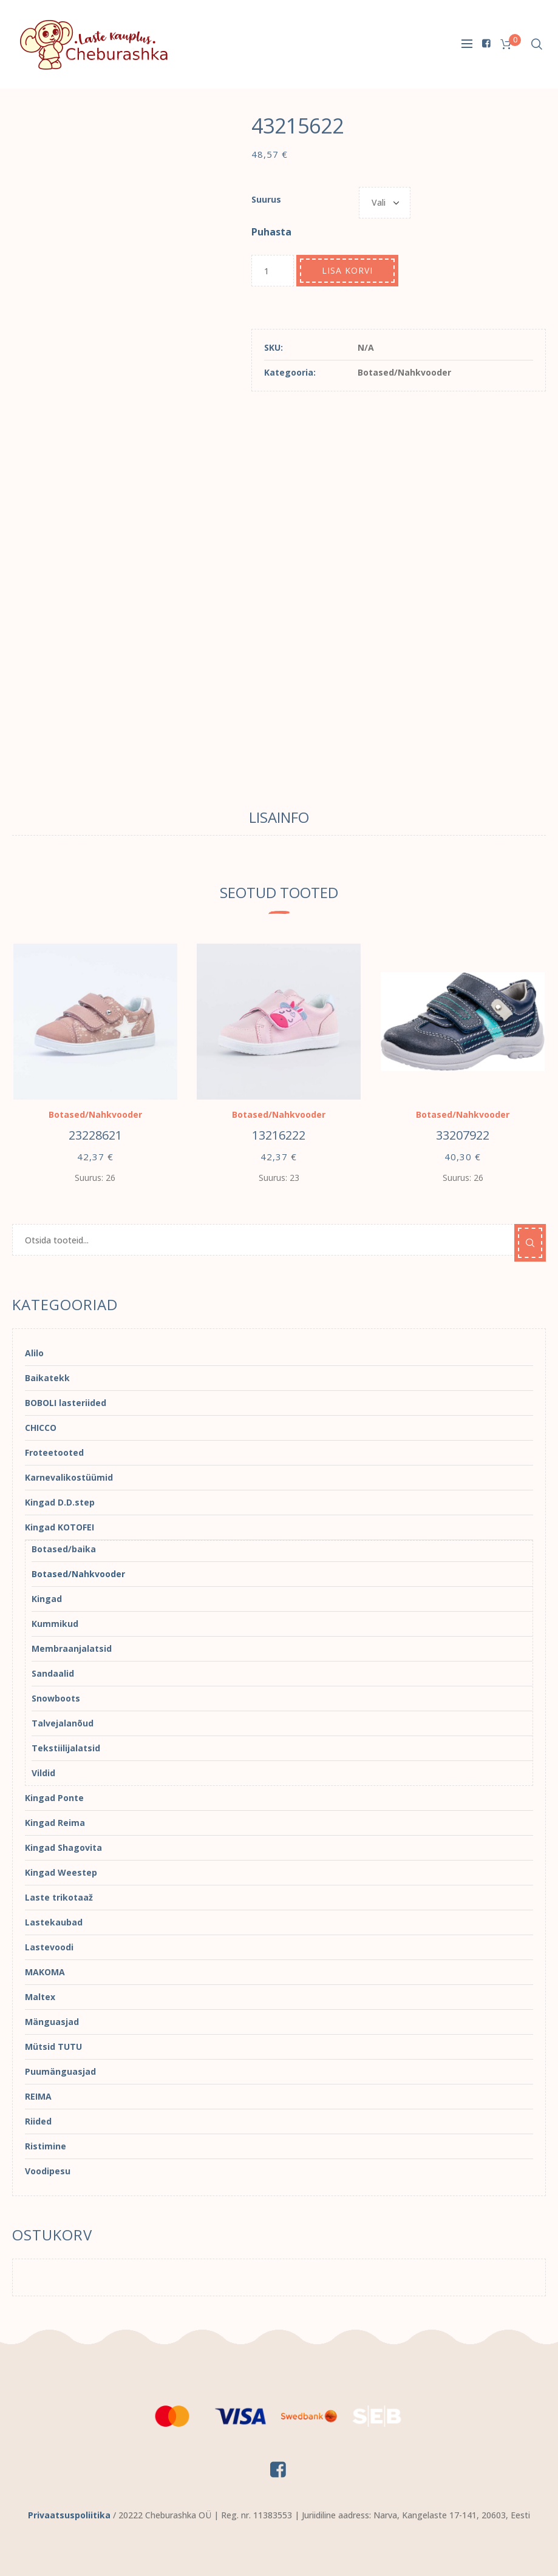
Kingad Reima (55, 1822)
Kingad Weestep (61, 1872)
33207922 (462, 1135)
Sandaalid (53, 1673)
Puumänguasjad (60, 2071)
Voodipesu (47, 2171)
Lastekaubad (54, 1922)
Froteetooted (54, 1452)
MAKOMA (45, 1972)
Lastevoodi (49, 1947)
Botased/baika (64, 1549)
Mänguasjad (52, 2021)
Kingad (47, 1598)
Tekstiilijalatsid (66, 1748)
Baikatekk (47, 1378)
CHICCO (40, 1427)
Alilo (34, 1353)
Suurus (266, 199)
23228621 (95, 1135)
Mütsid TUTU (53, 2046)
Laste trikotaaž (59, 1897)
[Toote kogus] (272, 270)
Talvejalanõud (63, 1723)
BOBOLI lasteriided (65, 1402)
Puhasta (271, 231)
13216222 (278, 1135)
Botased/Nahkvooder (404, 372)
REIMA (38, 2096)
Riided (38, 2121)
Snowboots (56, 1698)
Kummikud (55, 1623)
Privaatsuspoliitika (69, 2515)
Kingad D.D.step (60, 1502)
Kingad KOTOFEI (59, 1527)
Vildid (43, 1773)
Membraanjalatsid (72, 1648)
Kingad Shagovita (63, 1847)
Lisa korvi (347, 270)
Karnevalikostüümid (69, 1477)
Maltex (40, 1997)
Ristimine (45, 2146)
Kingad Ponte (54, 1798)
